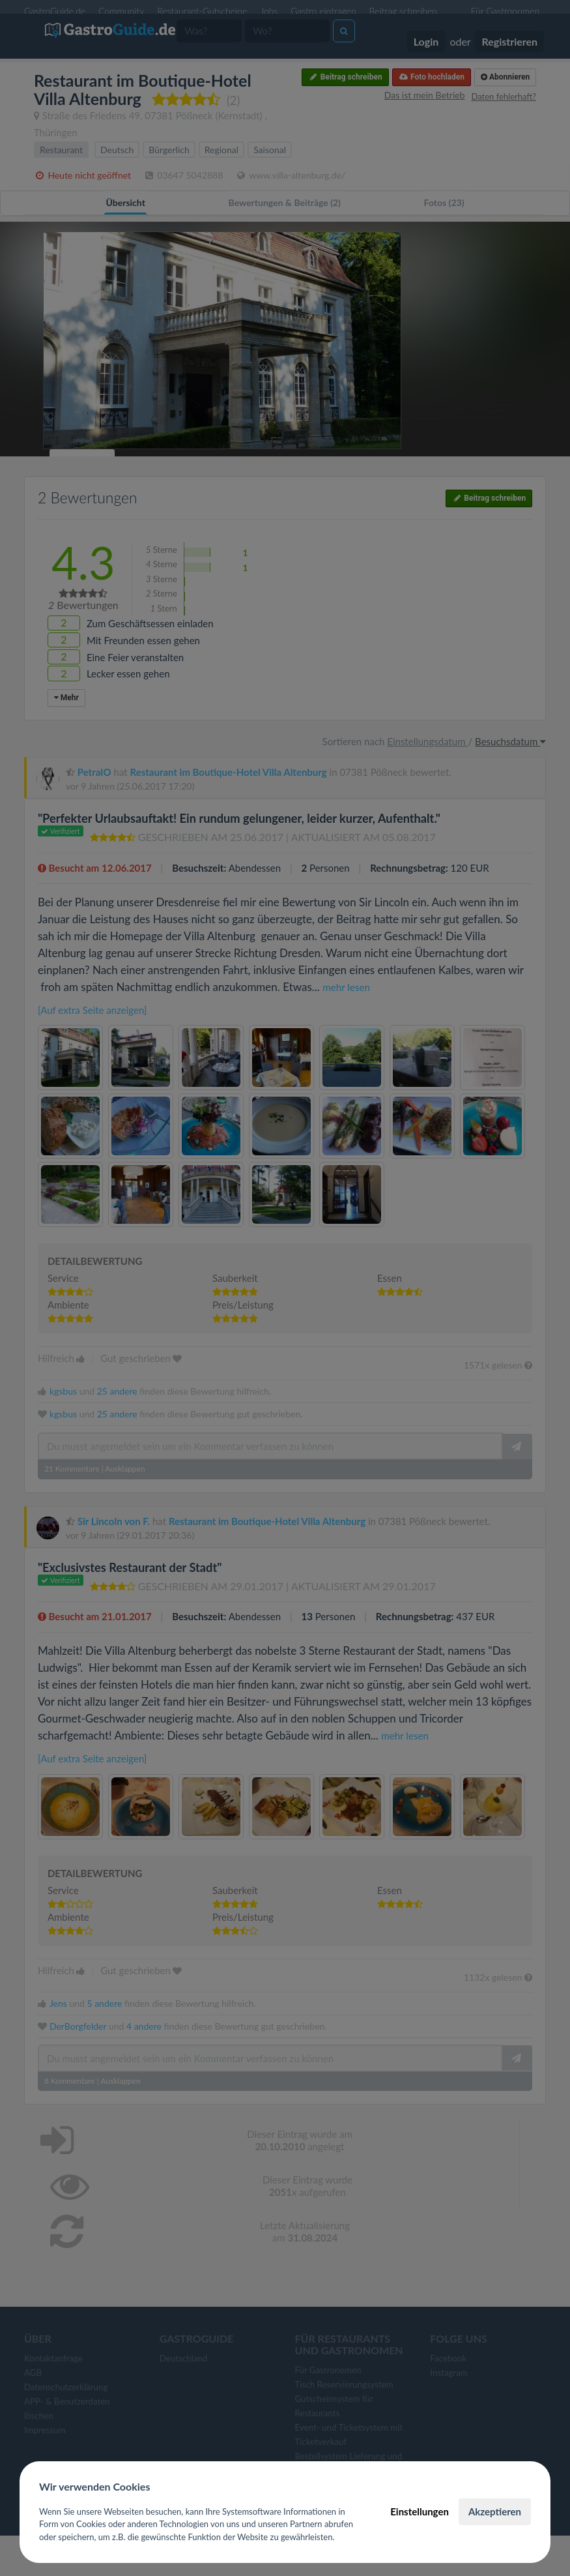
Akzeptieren (494, 2511)
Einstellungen (419, 2511)
